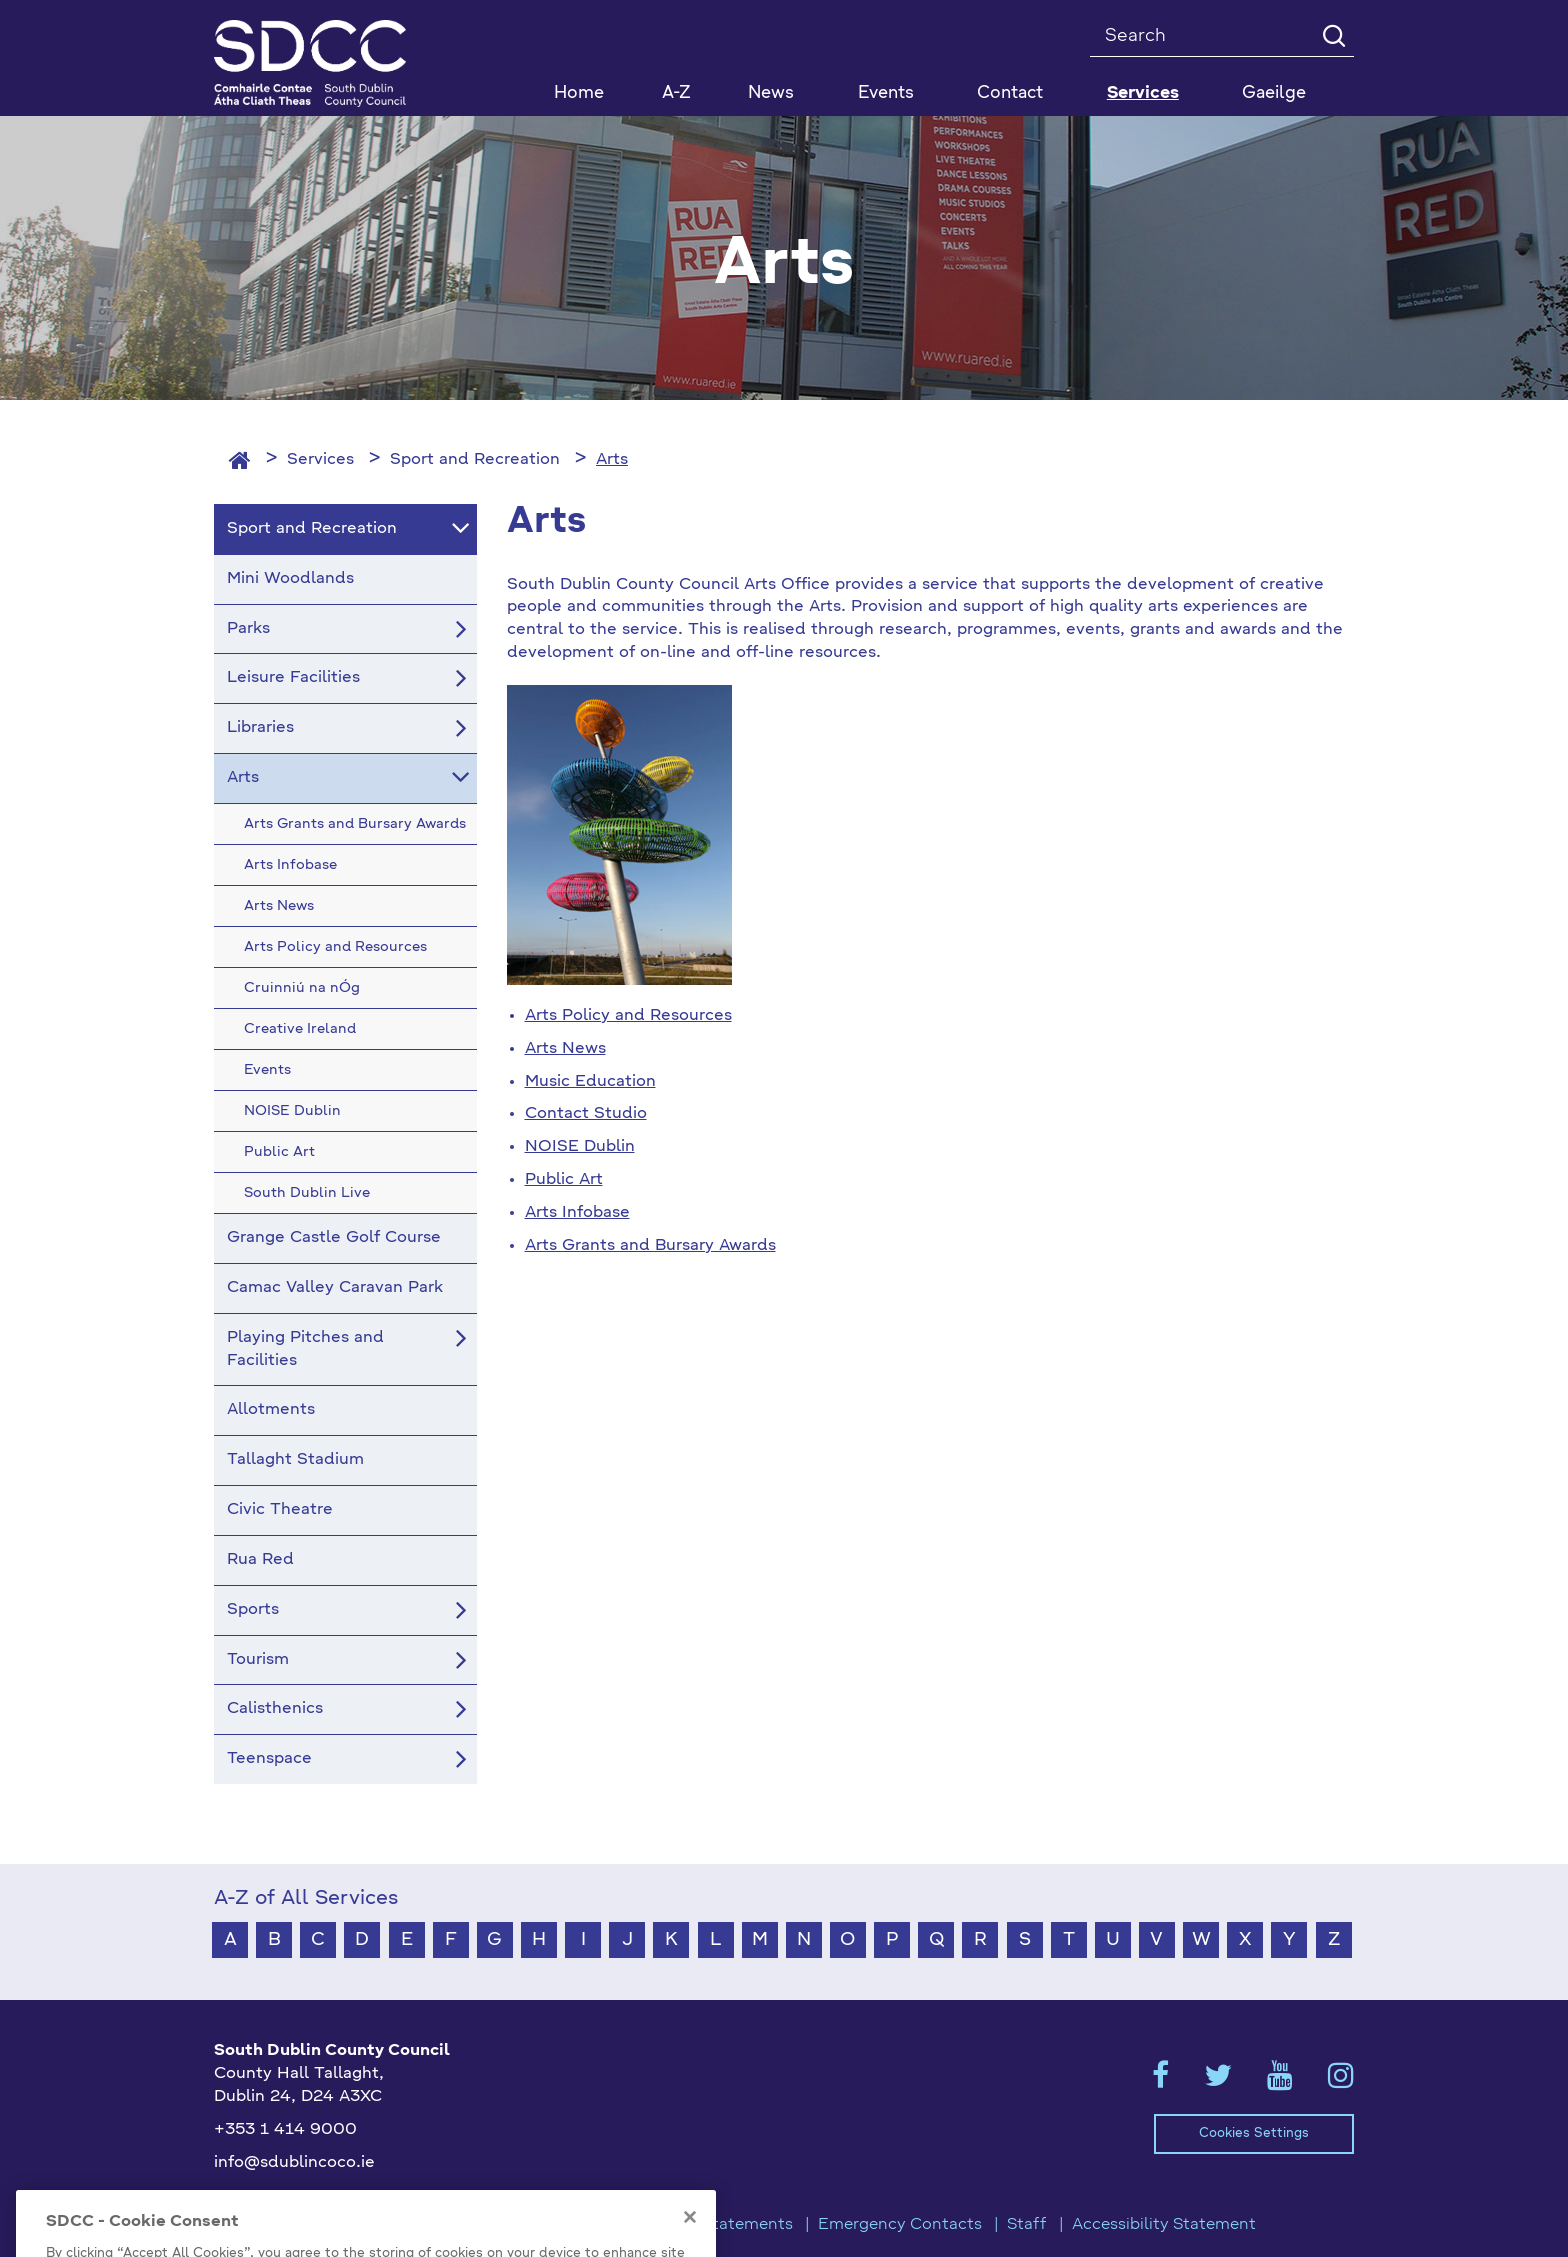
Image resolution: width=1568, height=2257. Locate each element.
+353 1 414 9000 (285, 2130)
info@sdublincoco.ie (294, 2163)
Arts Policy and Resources (628, 1016)
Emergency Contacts (900, 2225)
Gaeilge (1274, 93)
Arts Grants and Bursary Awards (650, 1246)
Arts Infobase (577, 1213)
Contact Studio (586, 1114)
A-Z (676, 93)
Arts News (565, 1049)
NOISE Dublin (580, 1147)
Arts (612, 460)
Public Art (564, 1180)
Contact (1010, 93)
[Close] (690, 2242)
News (771, 93)
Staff (1027, 2225)
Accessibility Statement (1164, 2225)
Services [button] (1143, 93)
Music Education (590, 1082)
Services (320, 460)
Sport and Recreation (475, 460)
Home (579, 93)
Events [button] (886, 93)
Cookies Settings (1254, 2133)
